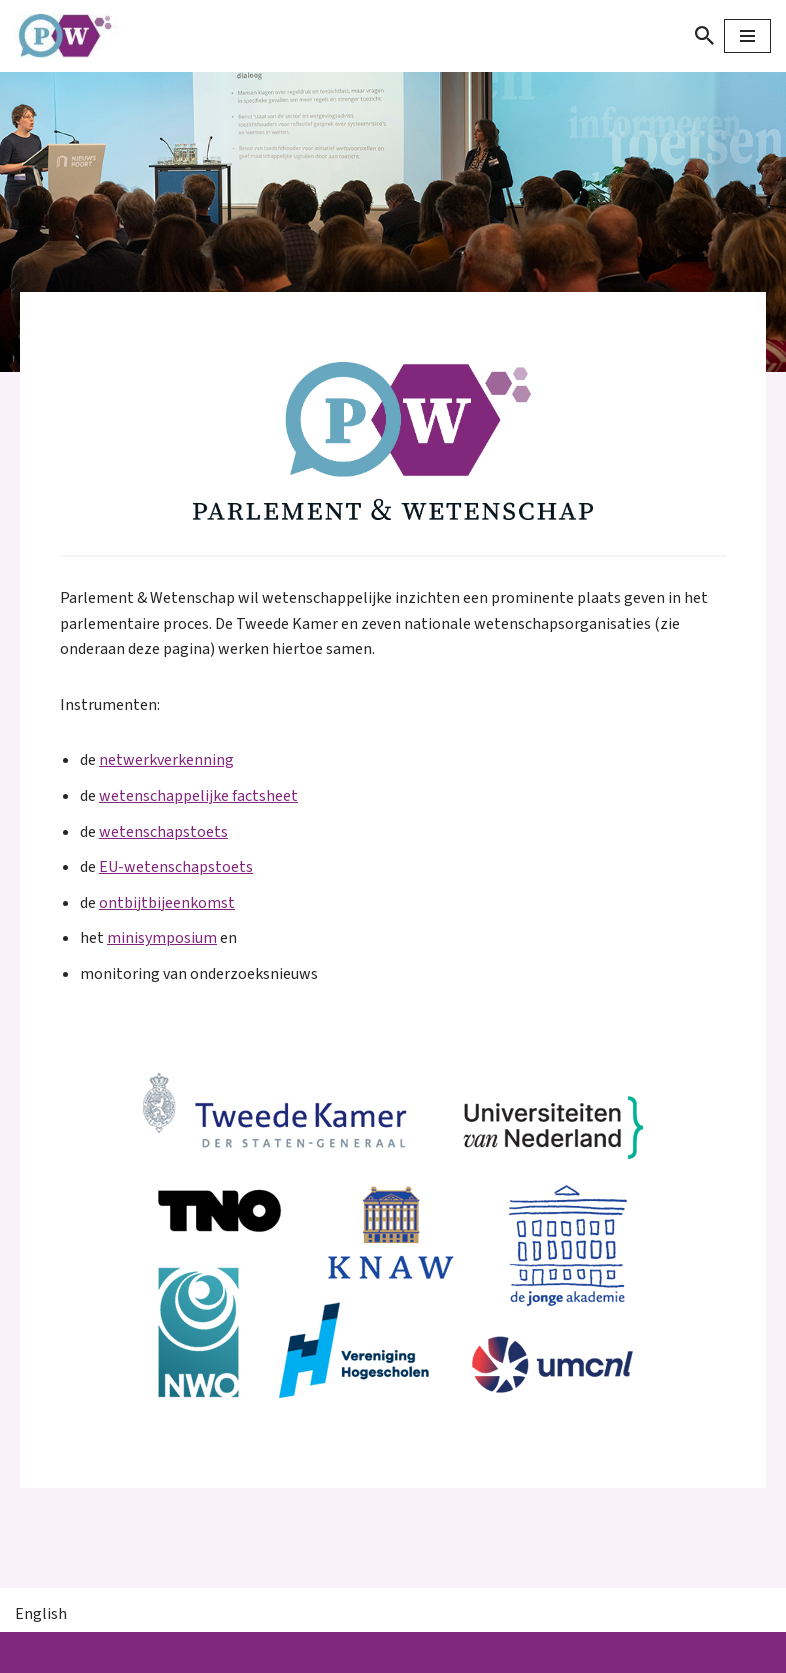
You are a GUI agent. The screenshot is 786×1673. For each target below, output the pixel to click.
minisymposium (162, 938)
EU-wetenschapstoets (176, 867)
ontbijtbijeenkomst (167, 903)
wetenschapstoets (163, 832)
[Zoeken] (704, 35)
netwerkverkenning (166, 760)
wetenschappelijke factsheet (198, 796)
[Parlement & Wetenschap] (75, 36)
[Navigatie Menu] (747, 36)
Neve (270, 1652)
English (41, 1614)
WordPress (497, 1652)
